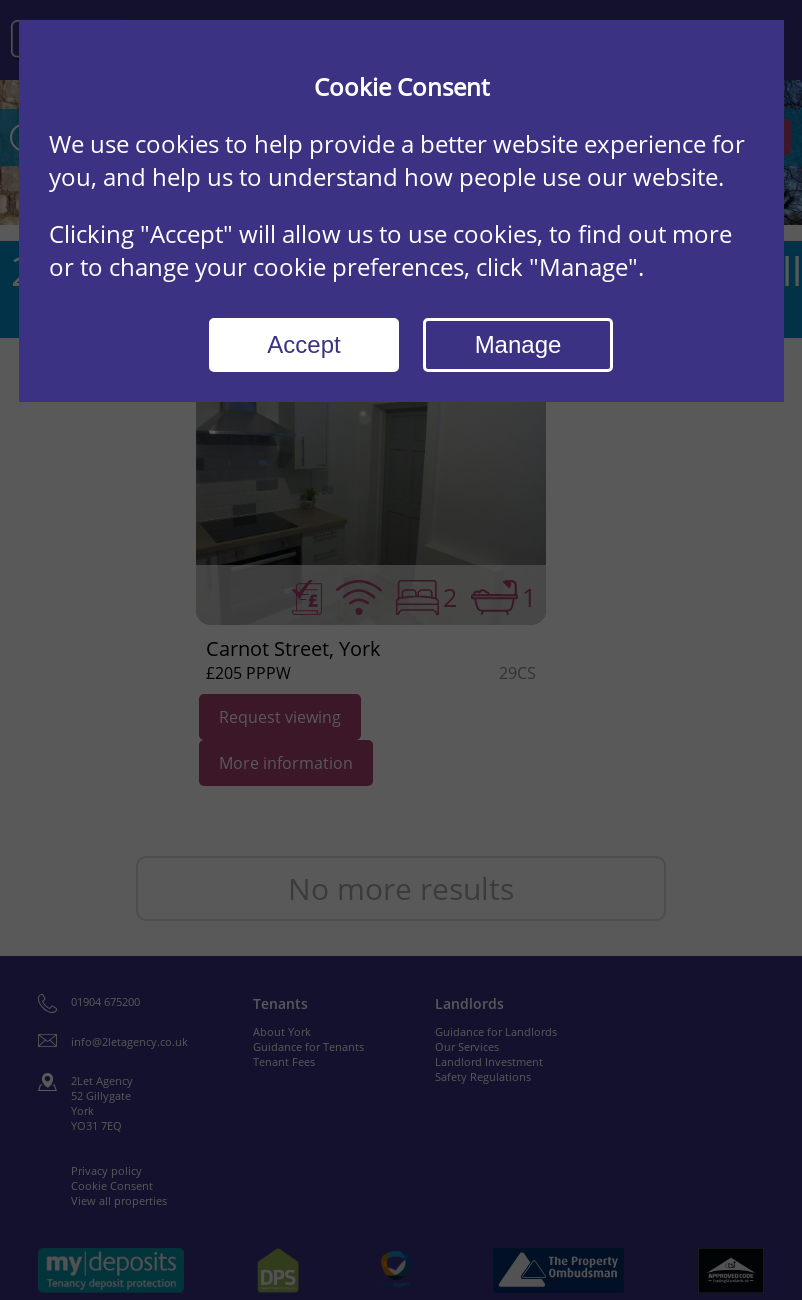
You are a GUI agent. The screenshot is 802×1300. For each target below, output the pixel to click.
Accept (303, 344)
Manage (518, 344)
